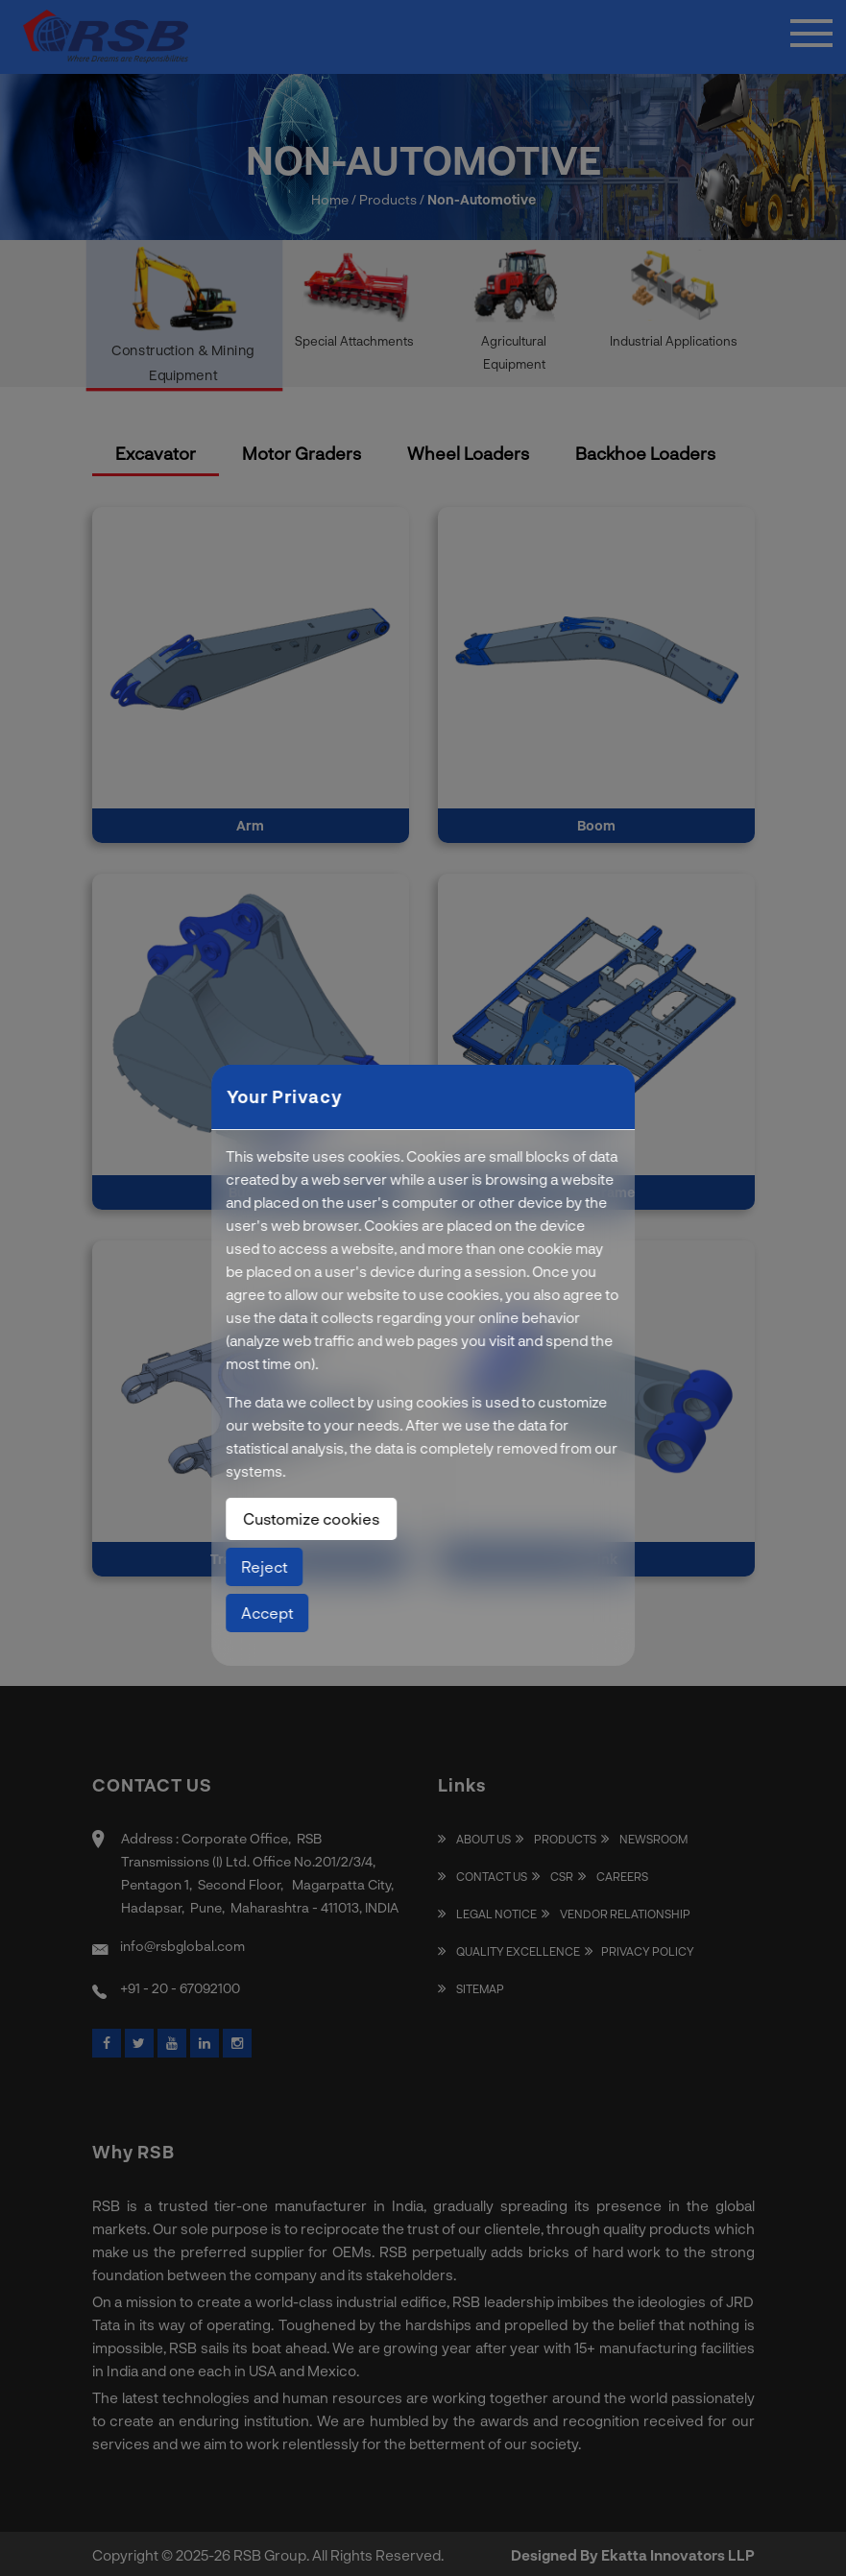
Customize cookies (311, 1518)
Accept (267, 1612)
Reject (264, 1566)
